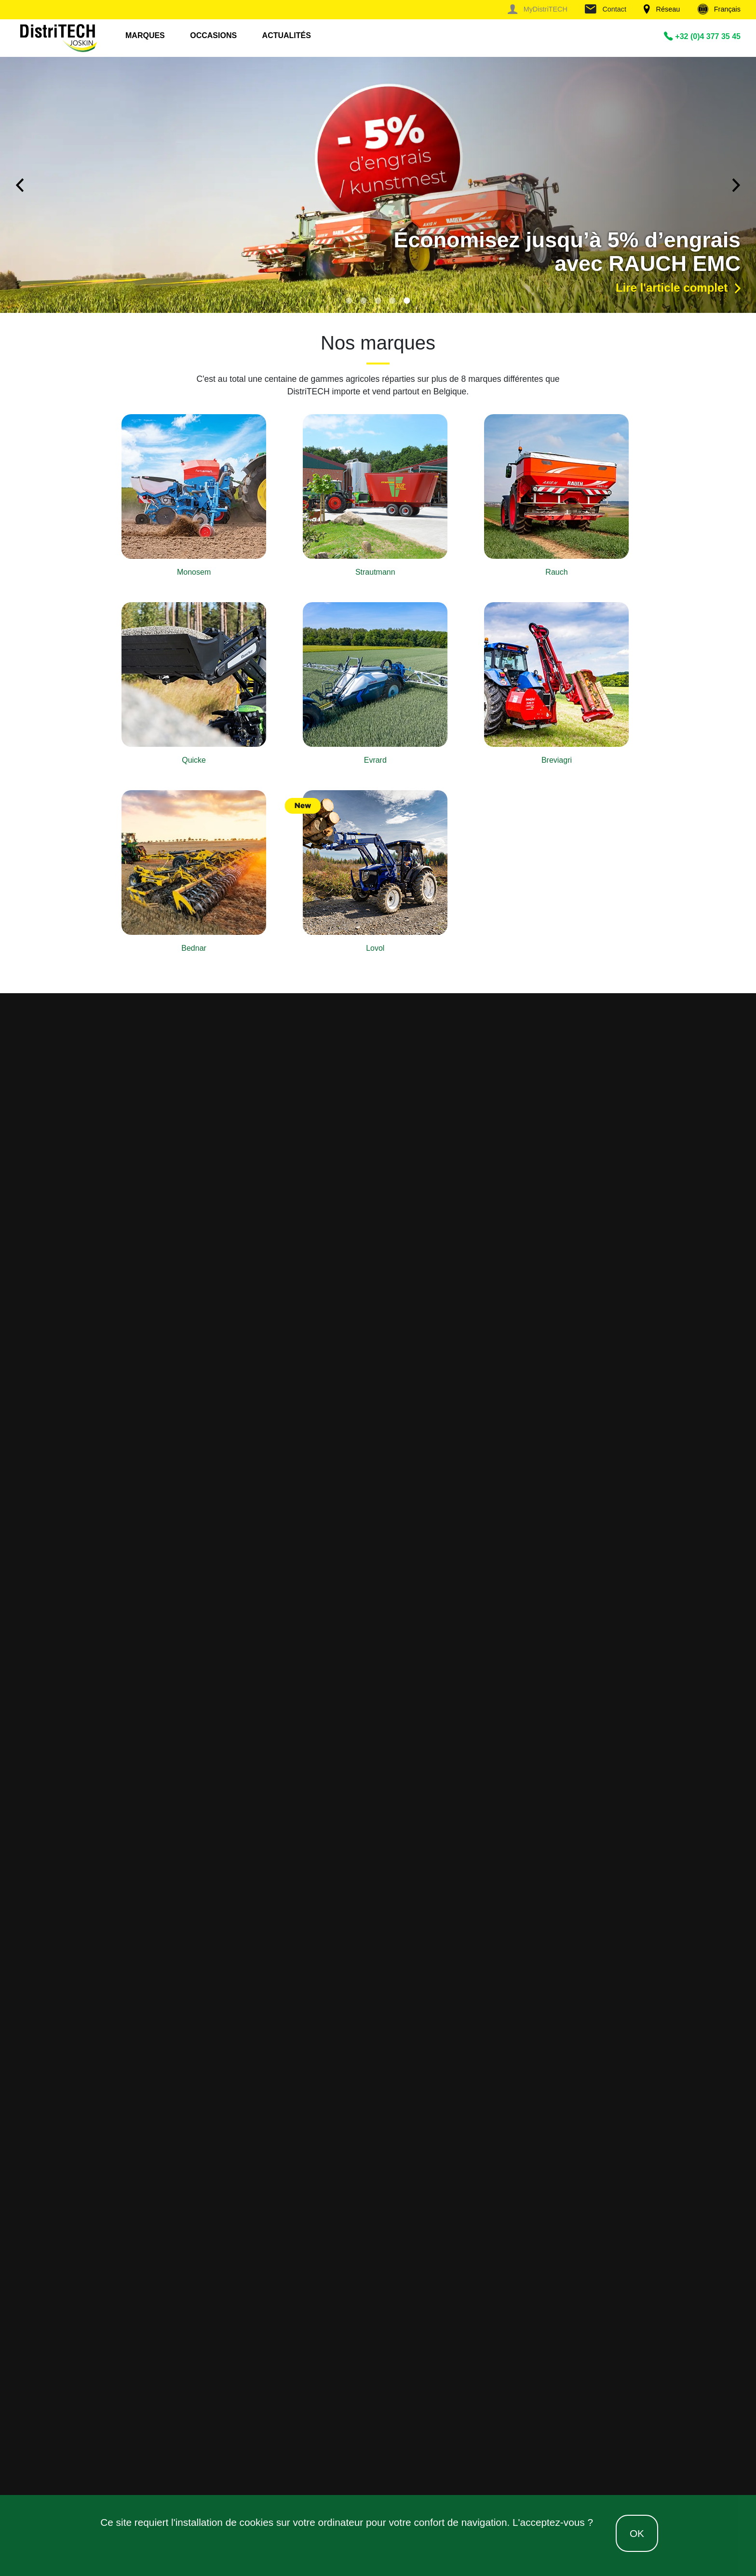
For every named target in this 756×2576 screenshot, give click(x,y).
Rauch (556, 572)
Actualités (286, 35)
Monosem (194, 572)
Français (719, 9)
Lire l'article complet (678, 287)
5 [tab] (407, 300)
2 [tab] (363, 300)
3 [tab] (378, 300)
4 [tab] (392, 300)
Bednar (193, 948)
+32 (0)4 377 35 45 (702, 36)
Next (736, 185)
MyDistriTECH (537, 9)
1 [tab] (349, 300)
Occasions (213, 35)
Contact (605, 9)
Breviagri (556, 760)
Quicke (194, 760)
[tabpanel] (378, 185)
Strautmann (375, 572)
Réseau (662, 9)
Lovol (375, 948)
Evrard (375, 760)
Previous (19, 185)
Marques (145, 35)
